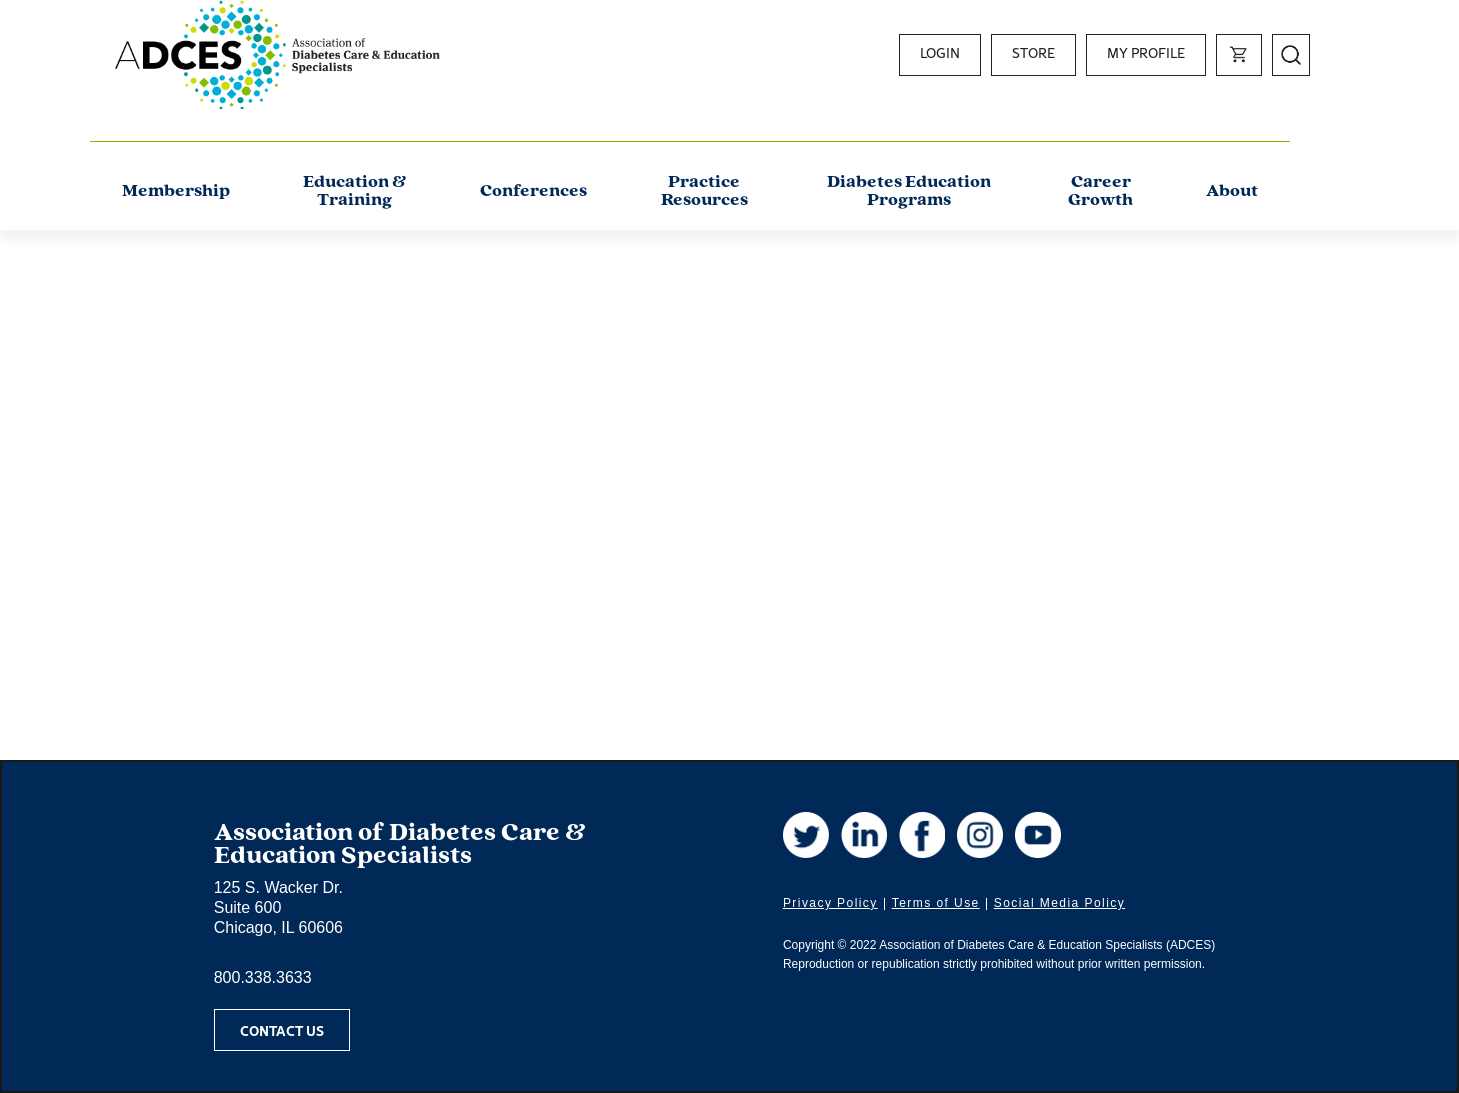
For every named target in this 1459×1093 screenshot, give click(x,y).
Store (1033, 53)
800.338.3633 (263, 977)
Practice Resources (704, 191)
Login (940, 53)
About (1232, 191)
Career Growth (1100, 191)
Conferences (533, 191)
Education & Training (355, 191)
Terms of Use (936, 903)
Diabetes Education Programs (909, 191)
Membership (176, 191)
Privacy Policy (830, 903)
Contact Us (282, 1030)
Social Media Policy (1059, 903)
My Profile (1146, 53)
